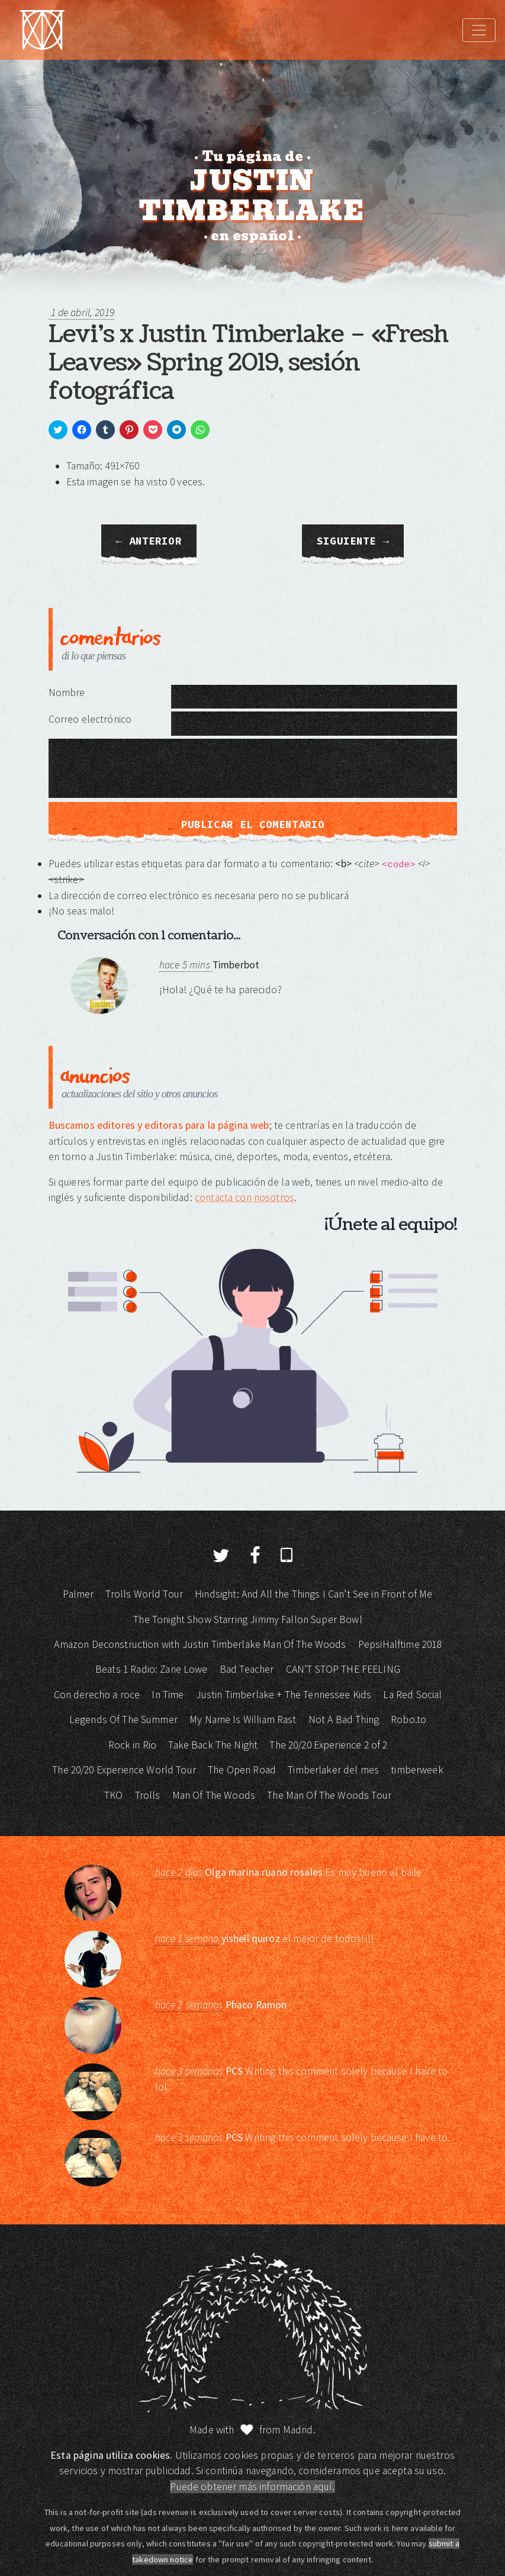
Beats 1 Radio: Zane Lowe (151, 1669)
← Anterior (149, 541)
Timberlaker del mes (333, 1769)
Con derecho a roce (97, 1694)
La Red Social (412, 1694)
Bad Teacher (247, 1669)
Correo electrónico (90, 719)
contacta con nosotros (244, 1197)
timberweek (417, 1769)
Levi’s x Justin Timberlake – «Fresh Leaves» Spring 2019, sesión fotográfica (248, 363)
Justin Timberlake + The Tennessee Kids (284, 1694)
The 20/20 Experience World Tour (124, 1769)
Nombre (67, 692)
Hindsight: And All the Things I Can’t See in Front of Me (313, 1594)
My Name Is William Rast (242, 1719)
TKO (113, 1795)
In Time (168, 1694)
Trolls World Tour (144, 1594)
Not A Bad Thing (343, 1719)
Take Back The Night (213, 1744)
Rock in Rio (132, 1744)
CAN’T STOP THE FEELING (343, 1669)
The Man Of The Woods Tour (329, 1795)
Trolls (147, 1795)
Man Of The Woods (213, 1795)
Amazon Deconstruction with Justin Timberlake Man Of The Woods (200, 1644)
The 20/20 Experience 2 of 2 (328, 1744)
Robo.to (408, 1719)
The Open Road (242, 1769)
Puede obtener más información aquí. (252, 2486)
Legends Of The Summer (123, 1719)
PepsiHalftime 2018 (400, 1644)
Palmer (78, 1594)
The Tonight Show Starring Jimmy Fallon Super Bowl (247, 1619)
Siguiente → (353, 541)
